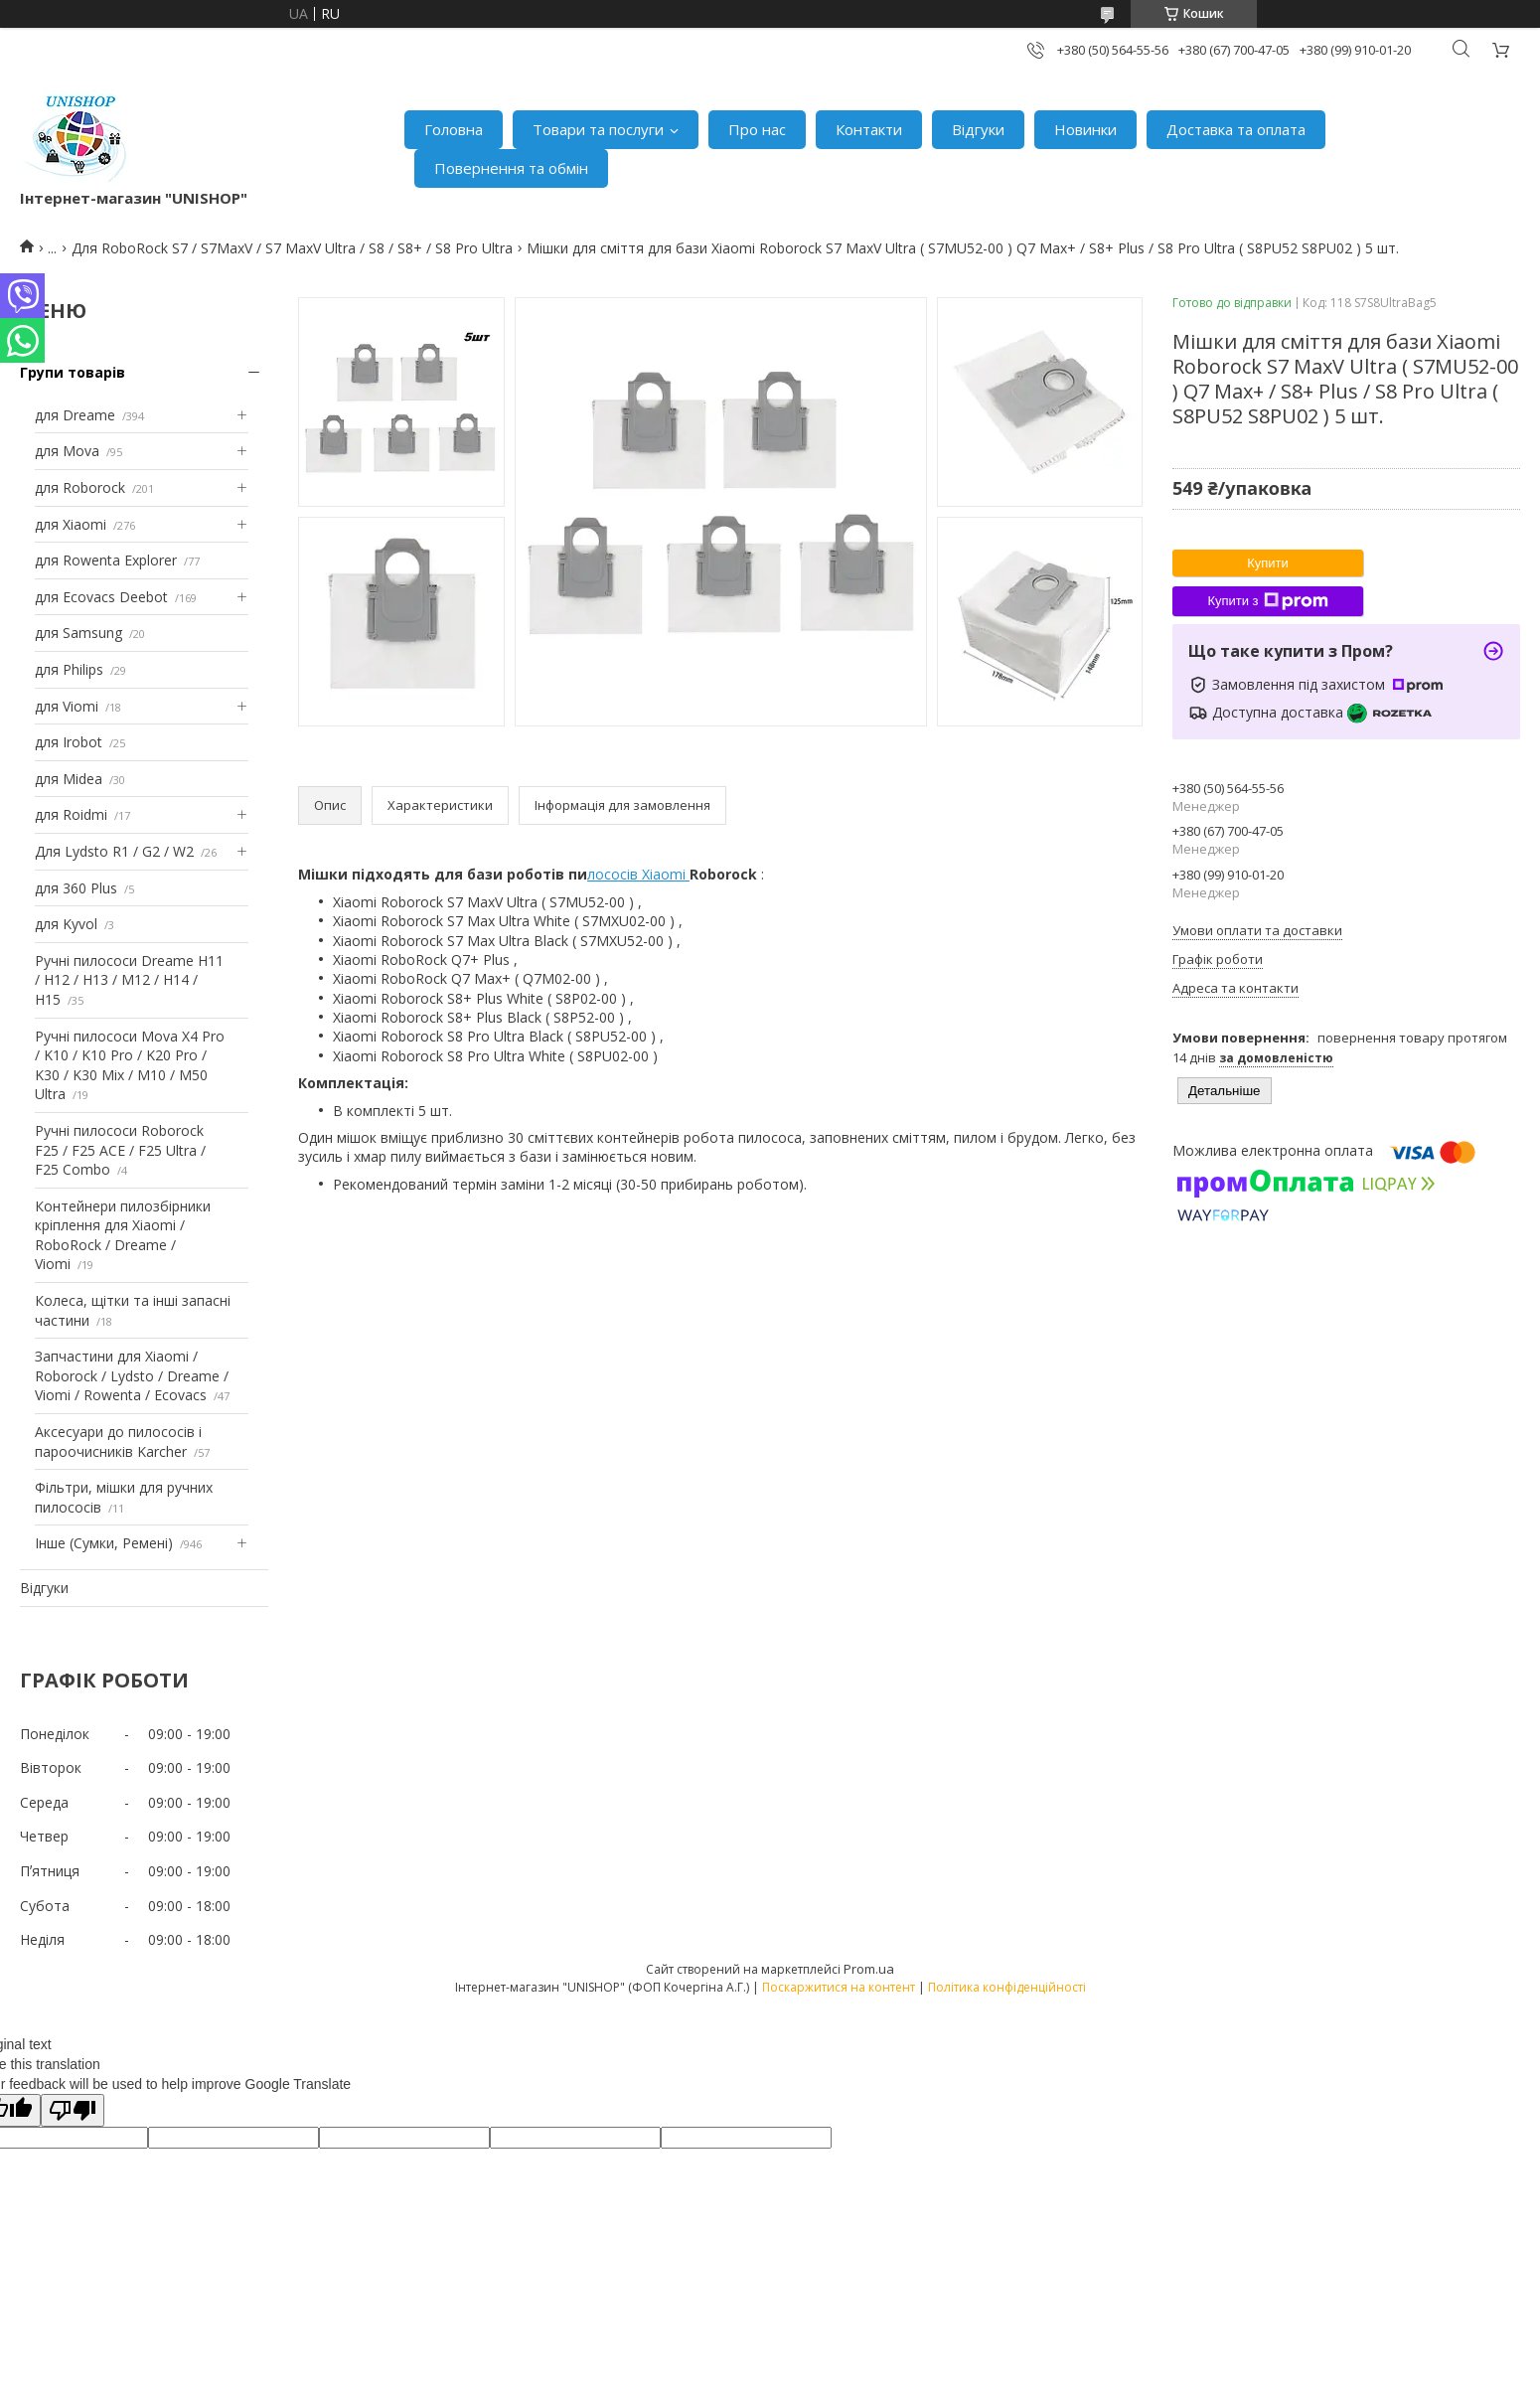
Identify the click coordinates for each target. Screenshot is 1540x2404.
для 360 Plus (76, 888)
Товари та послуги (598, 129)
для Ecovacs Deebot (101, 596)
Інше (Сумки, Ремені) (104, 1542)
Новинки (1085, 129)
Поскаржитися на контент (838, 1987)
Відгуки (978, 129)
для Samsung (78, 632)
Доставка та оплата (1236, 129)
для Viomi (66, 706)
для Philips (69, 669)
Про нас (757, 129)
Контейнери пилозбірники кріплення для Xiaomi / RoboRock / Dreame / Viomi (123, 1235)
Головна (453, 129)
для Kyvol (66, 923)
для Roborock (80, 487)
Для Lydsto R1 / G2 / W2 (114, 851)
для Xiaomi (70, 524)
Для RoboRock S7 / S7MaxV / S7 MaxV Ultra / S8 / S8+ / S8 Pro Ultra (292, 248)
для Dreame (75, 414)
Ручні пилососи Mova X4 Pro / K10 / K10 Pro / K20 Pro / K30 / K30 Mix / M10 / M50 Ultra (130, 1065)
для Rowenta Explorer (106, 560)
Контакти (869, 129)
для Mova (67, 450)
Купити (1268, 563)
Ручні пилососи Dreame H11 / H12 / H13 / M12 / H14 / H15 (129, 980)
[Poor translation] (72, 2110)
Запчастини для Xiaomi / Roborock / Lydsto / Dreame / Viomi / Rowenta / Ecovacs (132, 1375)
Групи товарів (72, 372)
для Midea (68, 778)
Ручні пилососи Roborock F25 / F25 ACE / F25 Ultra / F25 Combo (120, 1150)
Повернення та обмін (511, 168)
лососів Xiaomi (638, 874)
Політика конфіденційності (1007, 1987)
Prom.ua (869, 1969)
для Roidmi (71, 814)
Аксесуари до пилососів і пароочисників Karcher (118, 1441)
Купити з (1267, 601)
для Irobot (68, 741)
